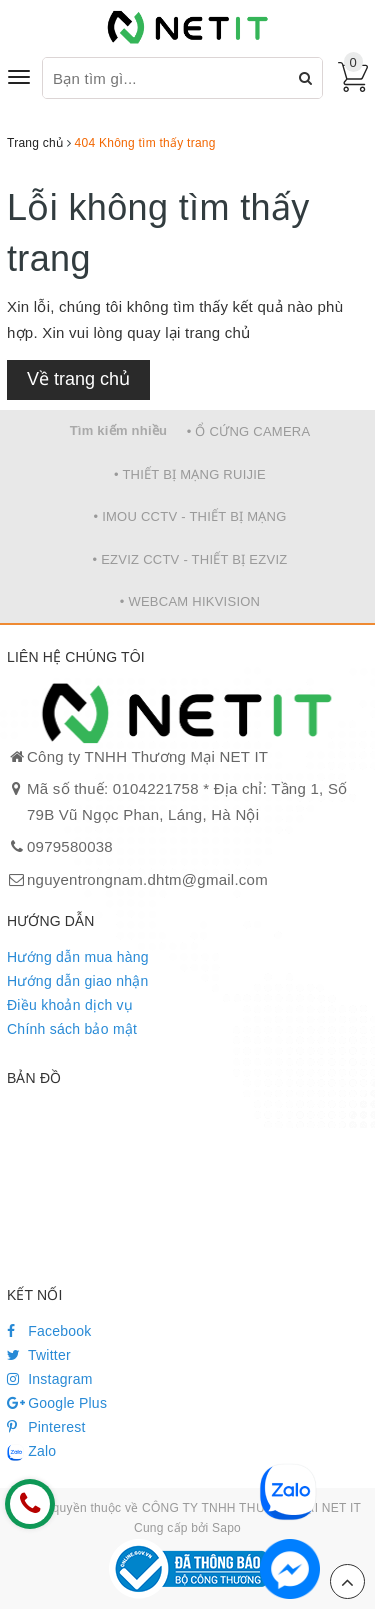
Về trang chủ (78, 379)
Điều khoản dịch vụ (70, 1005)
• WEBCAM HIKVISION (190, 601)
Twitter (39, 1355)
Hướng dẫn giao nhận (78, 981)
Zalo (31, 1452)
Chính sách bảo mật (72, 1029)
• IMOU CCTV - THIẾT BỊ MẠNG (189, 516)
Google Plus (57, 1403)
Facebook (49, 1331)
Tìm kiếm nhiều (119, 430)
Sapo (226, 1528)
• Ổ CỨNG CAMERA (249, 431)
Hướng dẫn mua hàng (78, 957)
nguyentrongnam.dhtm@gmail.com (147, 879)
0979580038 (70, 846)
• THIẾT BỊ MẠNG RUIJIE (190, 474)
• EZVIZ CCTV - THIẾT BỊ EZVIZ (190, 559)
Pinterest (46, 1427)
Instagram (50, 1379)
